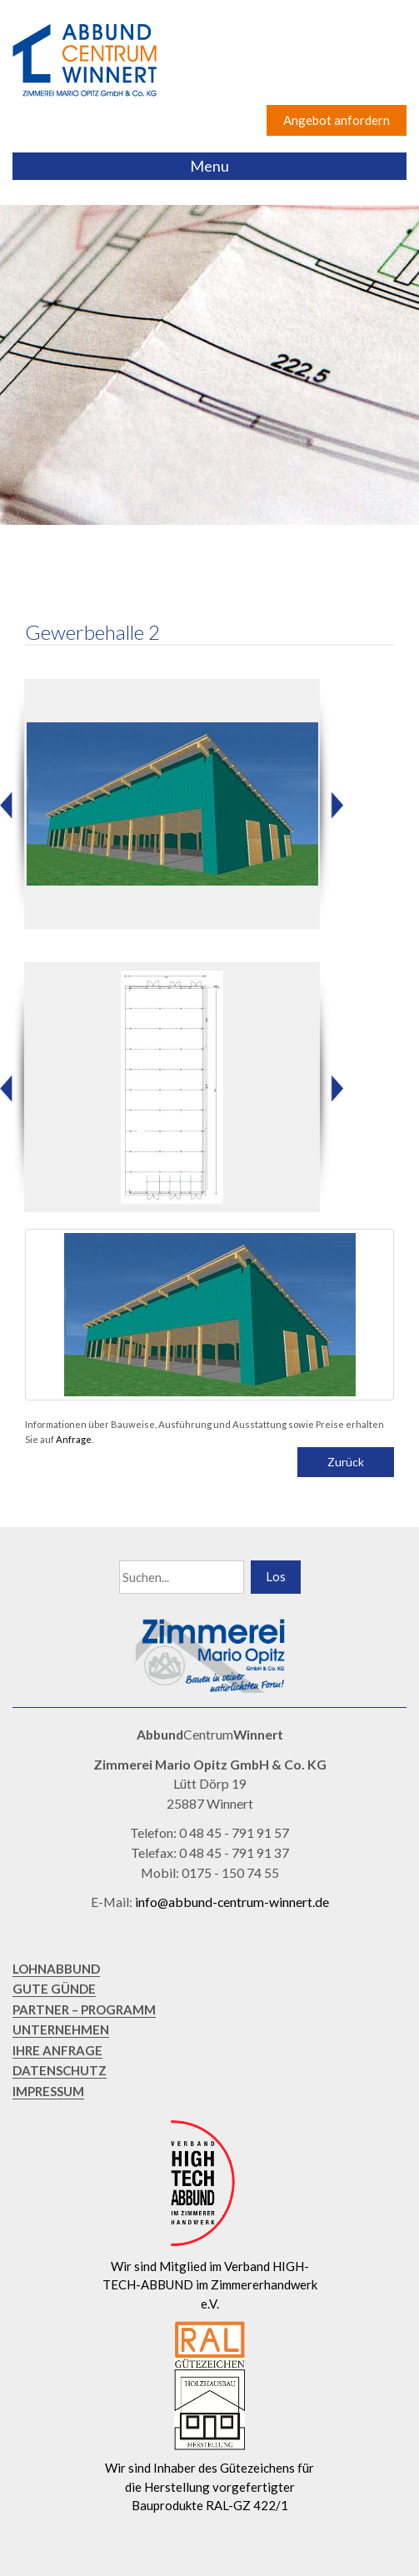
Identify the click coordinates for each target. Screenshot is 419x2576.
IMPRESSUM (48, 2091)
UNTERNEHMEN (60, 2029)
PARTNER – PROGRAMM (84, 2009)
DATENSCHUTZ (59, 2070)
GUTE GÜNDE (54, 1988)
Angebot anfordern (336, 119)
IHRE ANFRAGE (57, 2050)
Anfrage (74, 1439)
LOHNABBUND (56, 1968)
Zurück (345, 1462)
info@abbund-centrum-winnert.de (232, 1902)
